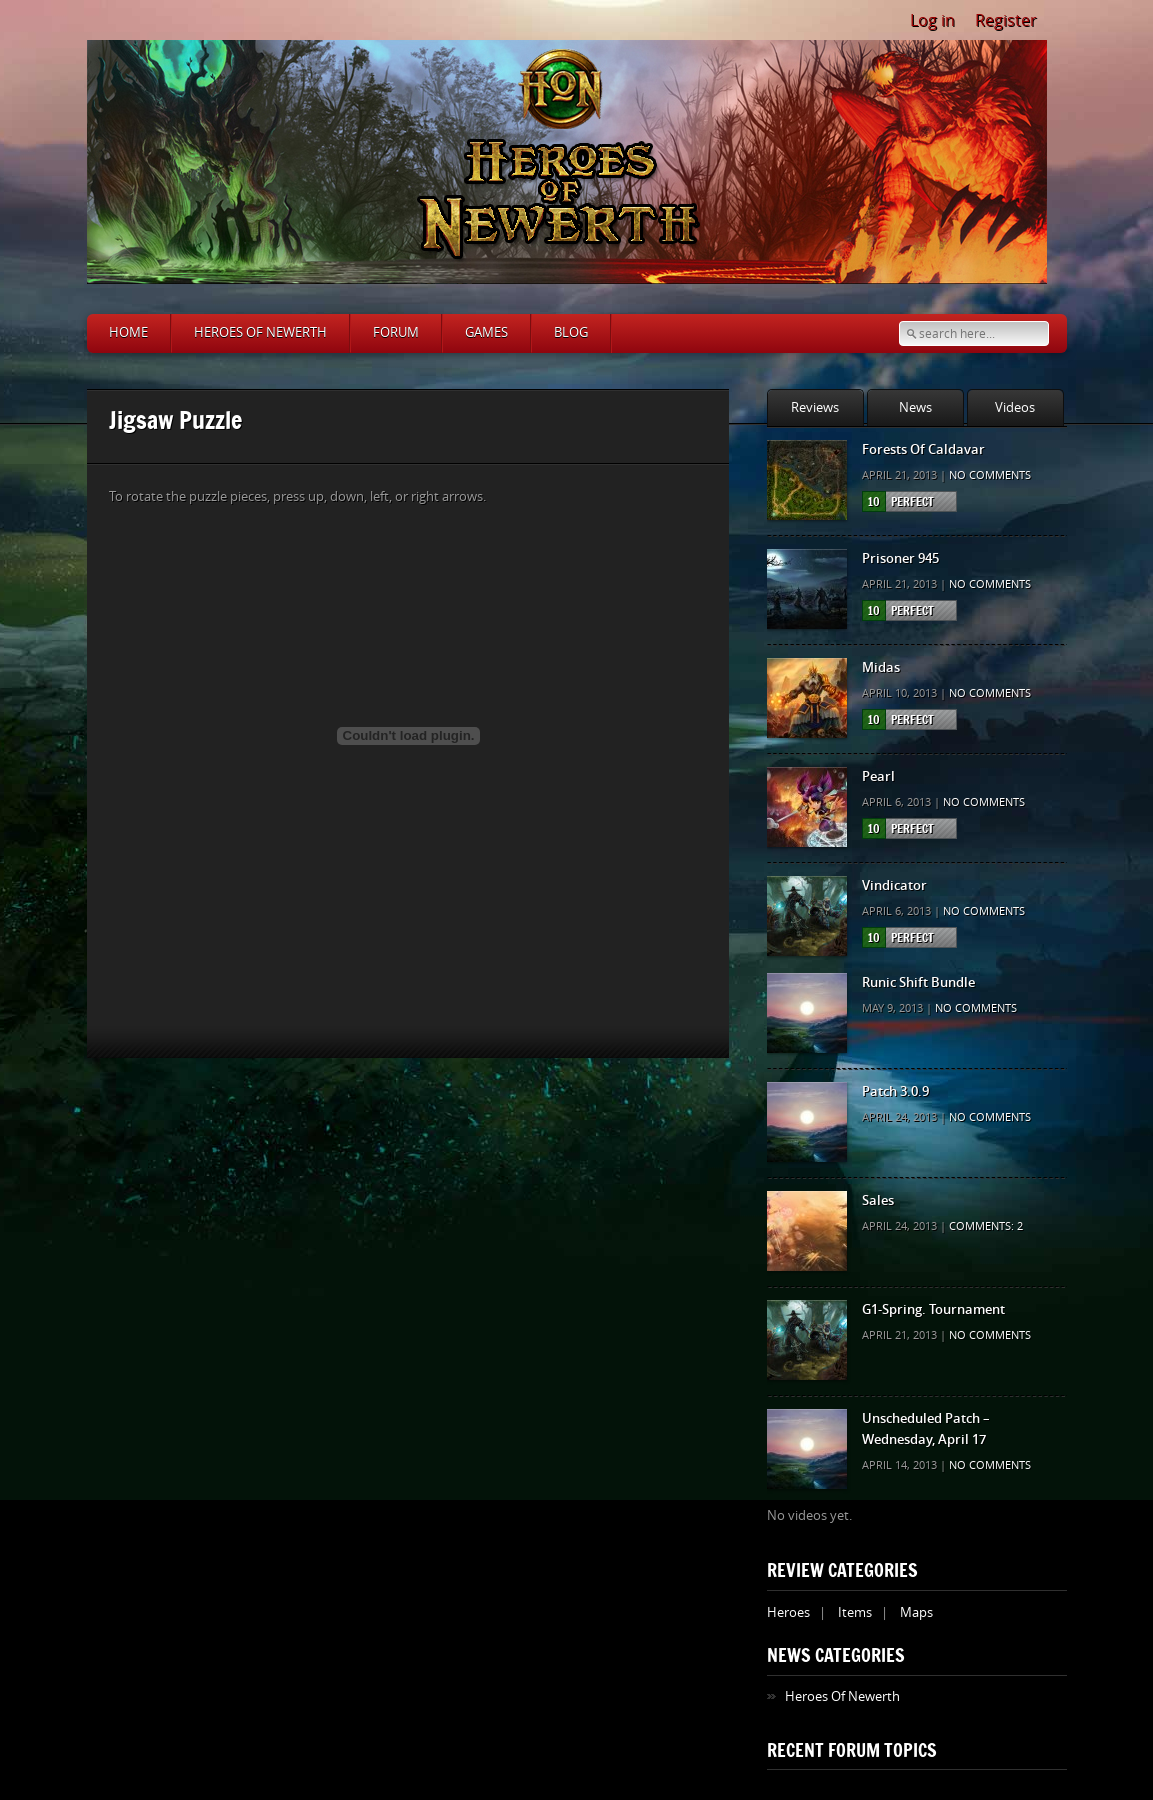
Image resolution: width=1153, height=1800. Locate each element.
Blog (571, 332)
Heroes (788, 1612)
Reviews (815, 407)
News (915, 407)
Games (486, 332)
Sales (878, 1200)
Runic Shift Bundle (918, 982)
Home (128, 332)
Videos (1015, 407)
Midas (881, 667)
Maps (916, 1612)
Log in (932, 20)
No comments (990, 475)
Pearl (878, 776)
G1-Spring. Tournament (933, 1309)
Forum (396, 332)
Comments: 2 (986, 1226)
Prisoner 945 (900, 558)
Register (1006, 20)
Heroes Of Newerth (842, 1696)
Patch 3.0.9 (895, 1091)
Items (855, 1612)
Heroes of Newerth (260, 332)
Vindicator (894, 885)
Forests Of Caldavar (923, 449)
